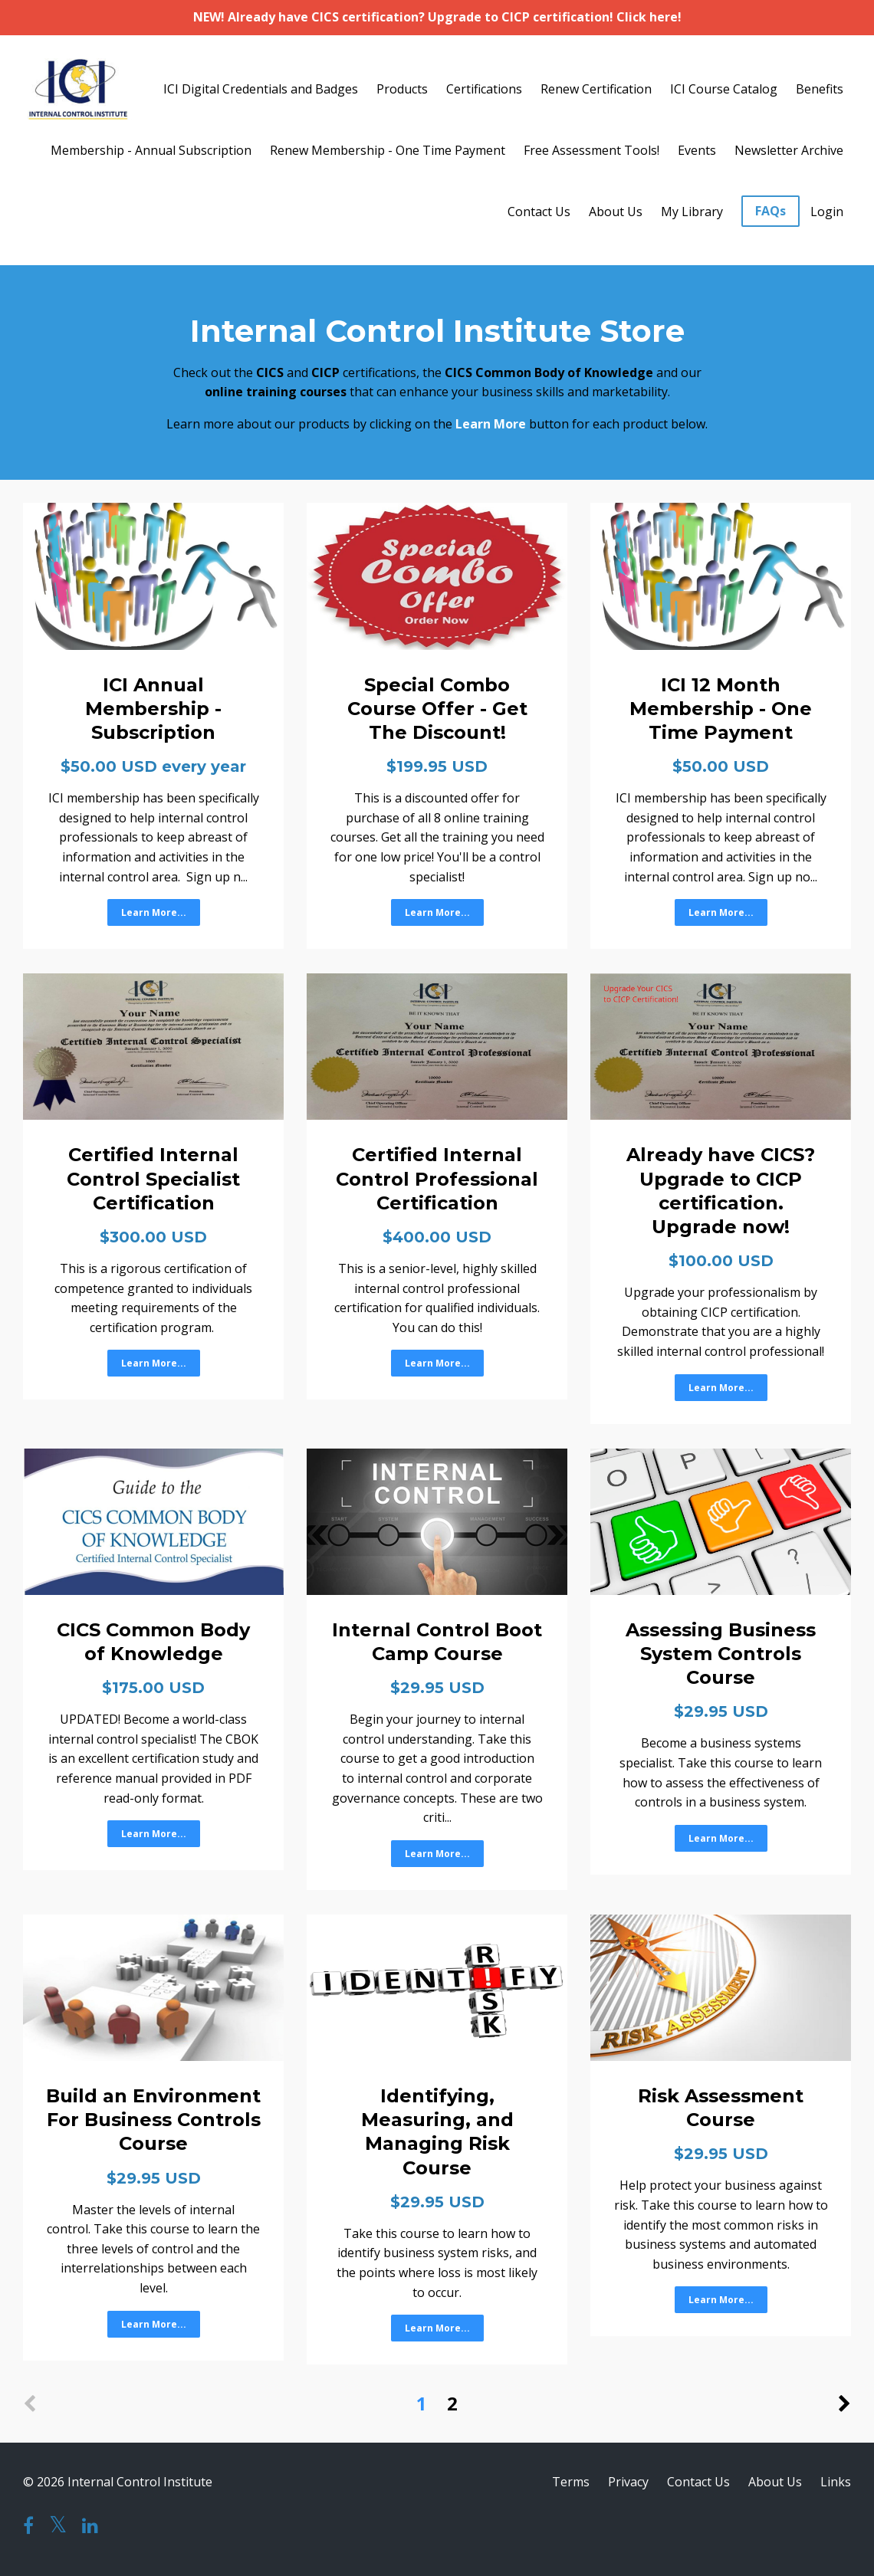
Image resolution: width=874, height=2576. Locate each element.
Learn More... (153, 912)
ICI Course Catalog (723, 88)
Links (835, 2481)
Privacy (628, 2481)
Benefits (819, 88)
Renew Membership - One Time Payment (387, 150)
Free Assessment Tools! (591, 150)
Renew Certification (596, 88)
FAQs (770, 210)
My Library (692, 211)
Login (826, 211)
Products (402, 88)
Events (697, 150)
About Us (615, 211)
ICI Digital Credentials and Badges (260, 88)
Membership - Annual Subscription (151, 150)
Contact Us (539, 211)
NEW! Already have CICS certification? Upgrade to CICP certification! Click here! (437, 16)
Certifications (484, 88)
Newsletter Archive (788, 150)
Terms (571, 2481)
